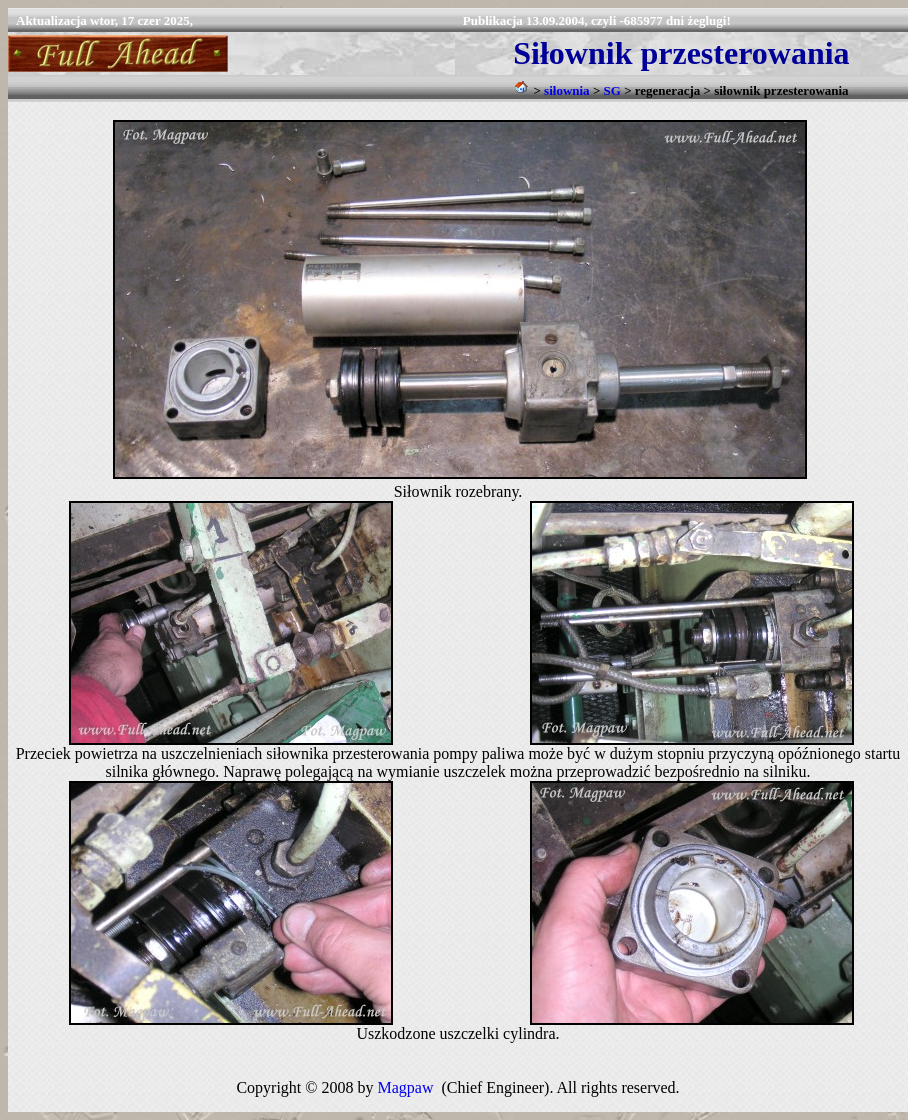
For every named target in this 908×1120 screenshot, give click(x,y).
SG (612, 90)
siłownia (567, 90)
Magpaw (405, 1087)
